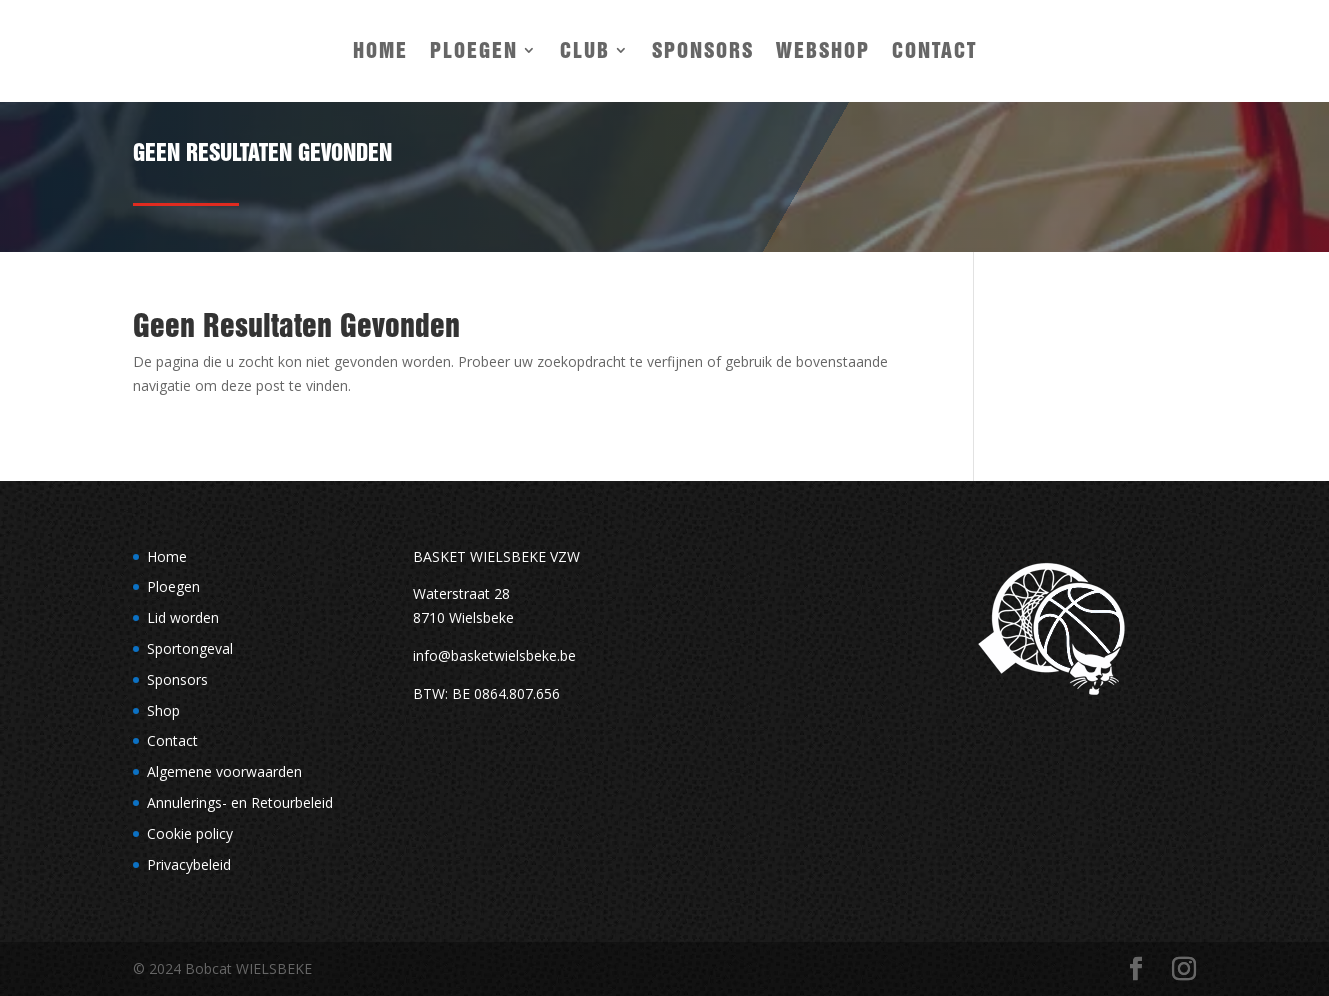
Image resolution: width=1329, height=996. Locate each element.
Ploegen (474, 50)
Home (380, 50)
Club (585, 50)
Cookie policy (190, 833)
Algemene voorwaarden (224, 771)
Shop (163, 710)
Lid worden (183, 617)
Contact (934, 50)
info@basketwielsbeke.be (494, 655)
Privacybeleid (189, 864)
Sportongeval (190, 648)
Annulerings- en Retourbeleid (240, 802)
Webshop (823, 50)
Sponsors (703, 50)
